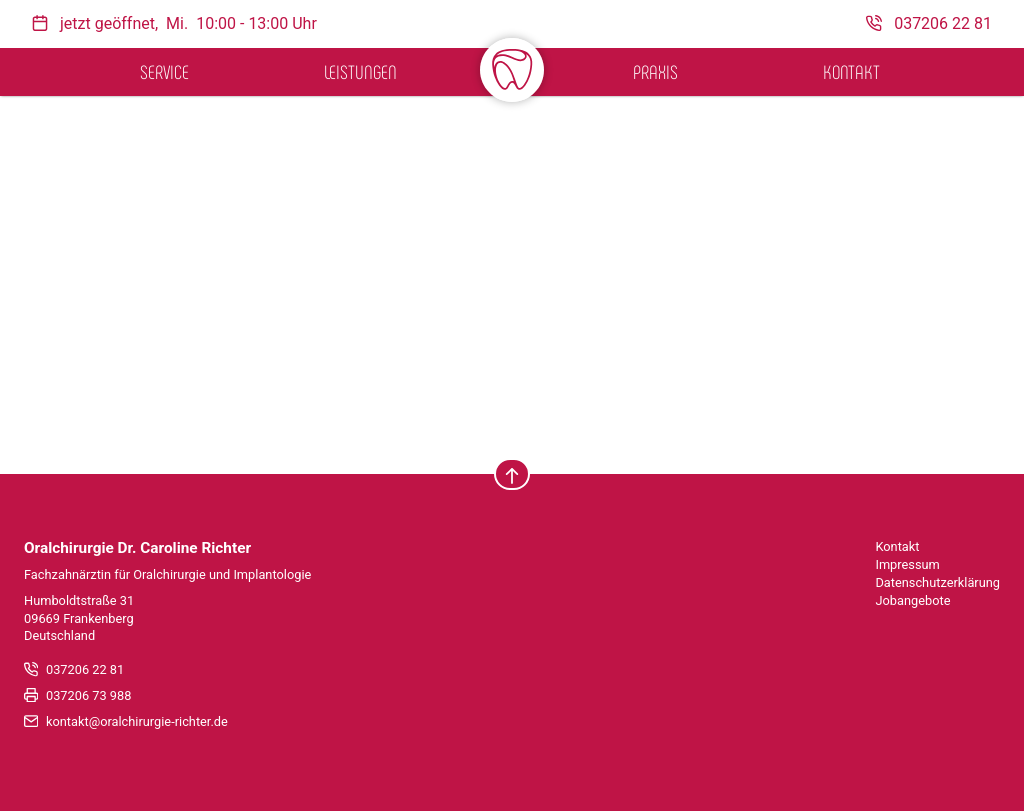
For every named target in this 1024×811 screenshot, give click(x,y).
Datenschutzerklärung (937, 582)
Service (164, 71)
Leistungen (360, 71)
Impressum (907, 564)
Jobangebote (912, 600)
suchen (310, 400)
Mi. (177, 23)
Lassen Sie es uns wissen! (429, 278)
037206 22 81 (85, 669)
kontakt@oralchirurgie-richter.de (137, 721)
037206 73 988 (88, 695)
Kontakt (851, 71)
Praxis (655, 71)
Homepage (711, 301)
